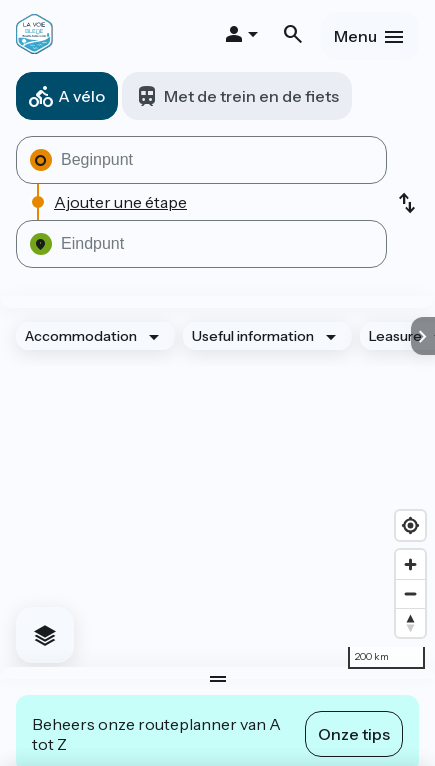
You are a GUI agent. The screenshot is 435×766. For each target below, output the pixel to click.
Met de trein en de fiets (251, 96)
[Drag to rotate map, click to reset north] (410, 622)
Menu (355, 36)
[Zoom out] (410, 593)
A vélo (81, 96)
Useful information (253, 336)
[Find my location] (410, 525)
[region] (217, 487)
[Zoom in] (410, 564)
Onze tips (354, 734)
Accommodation (81, 336)
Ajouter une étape (120, 202)
